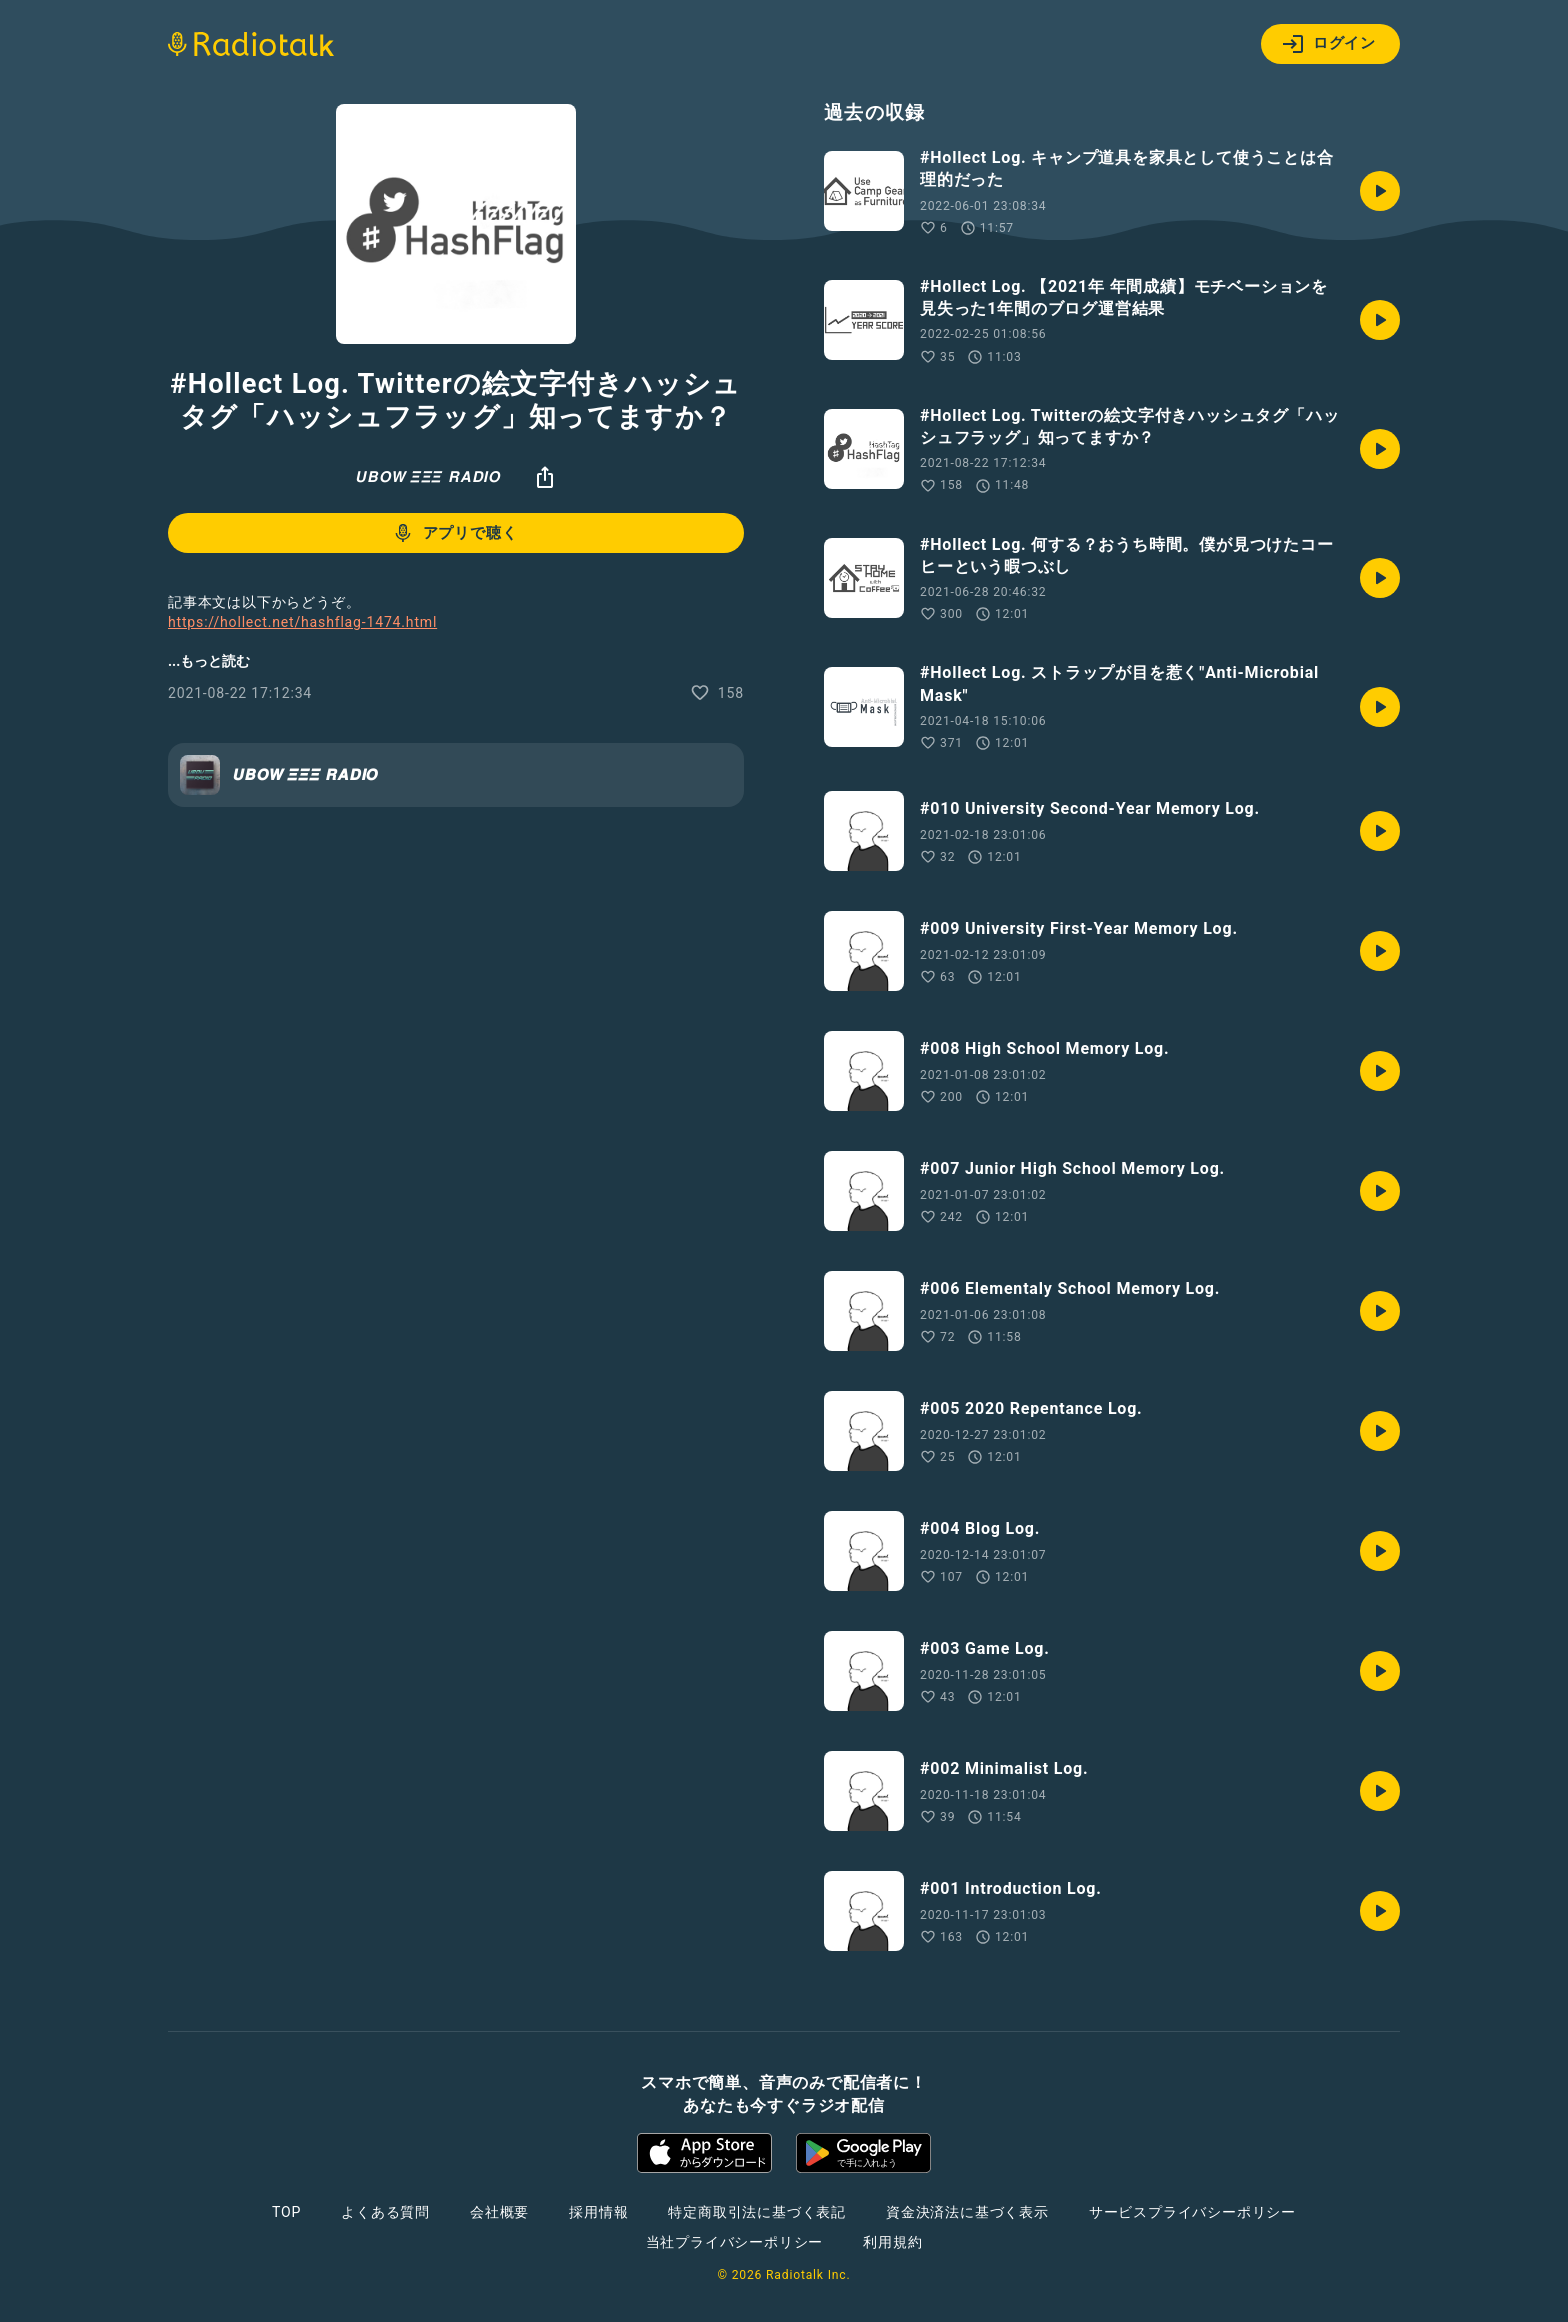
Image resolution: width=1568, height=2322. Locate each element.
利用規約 (892, 2242)
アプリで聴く (454, 533)
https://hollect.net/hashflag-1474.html (302, 622)
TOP (286, 2212)
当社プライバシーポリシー (735, 2242)
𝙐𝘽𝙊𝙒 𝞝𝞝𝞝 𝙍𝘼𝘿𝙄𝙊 (428, 476)
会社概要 (499, 2212)
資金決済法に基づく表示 (967, 2212)
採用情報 (598, 2212)
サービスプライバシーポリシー (1192, 2212)
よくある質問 (385, 2212)
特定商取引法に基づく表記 (757, 2212)
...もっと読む (209, 661)
